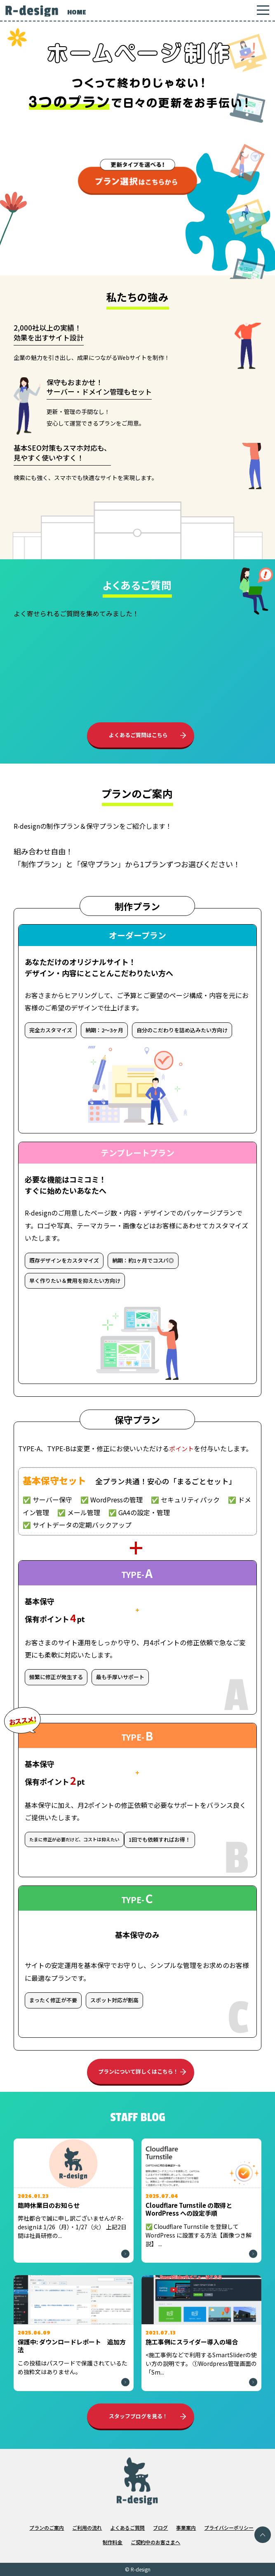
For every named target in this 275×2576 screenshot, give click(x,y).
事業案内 (186, 2527)
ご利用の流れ (87, 2527)
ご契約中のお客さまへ (155, 2541)
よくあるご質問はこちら (138, 735)
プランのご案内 (46, 2527)
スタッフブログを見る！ (138, 2416)
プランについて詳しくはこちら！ (138, 2071)
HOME (76, 12)
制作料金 (112, 2541)
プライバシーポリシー (229, 2527)
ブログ (160, 2527)
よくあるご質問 (127, 2527)
